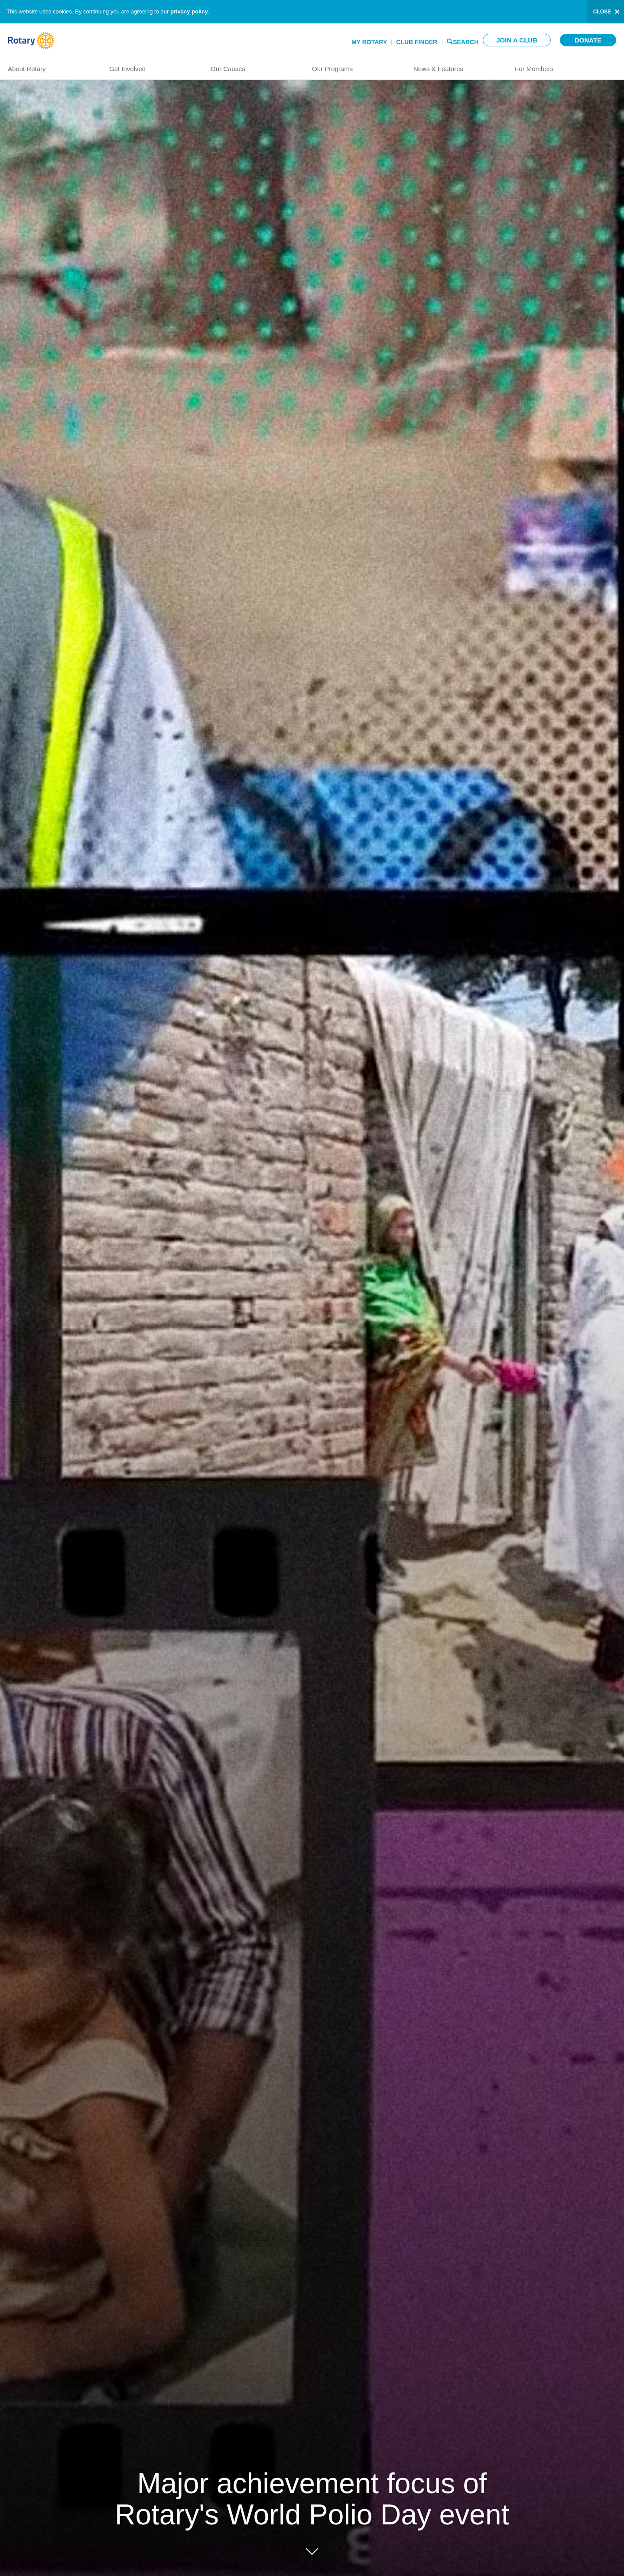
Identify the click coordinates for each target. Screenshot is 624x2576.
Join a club (516, 40)
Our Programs (354, 65)
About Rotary (50, 65)
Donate (588, 40)
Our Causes (253, 65)
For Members (565, 65)
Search (465, 41)
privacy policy (189, 11)
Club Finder (416, 42)
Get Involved (151, 65)
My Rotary (369, 42)
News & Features (455, 65)
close (602, 12)
